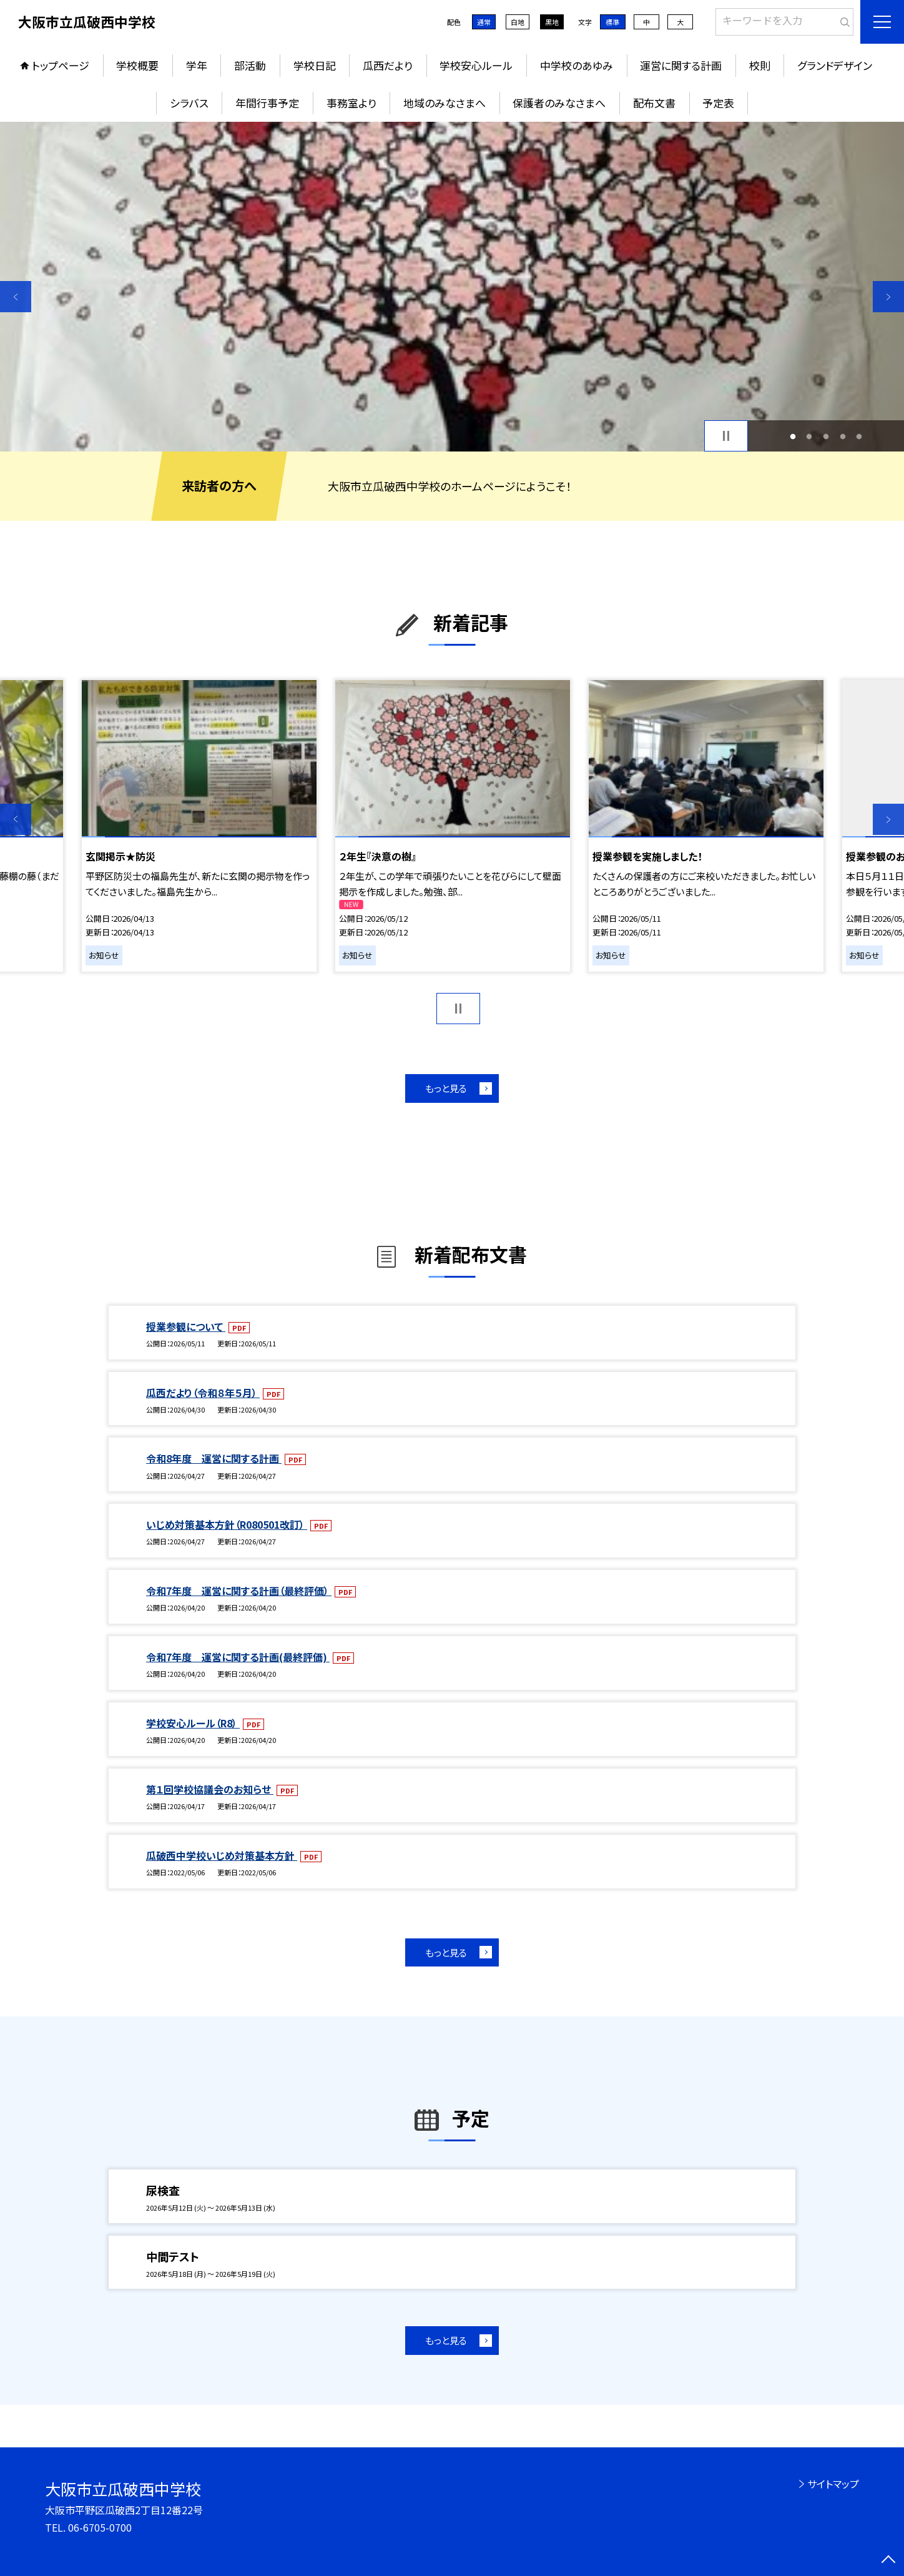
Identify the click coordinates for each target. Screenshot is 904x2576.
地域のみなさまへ (444, 103)
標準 (612, 22)
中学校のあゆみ (576, 65)
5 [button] (859, 436)
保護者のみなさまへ (559, 103)
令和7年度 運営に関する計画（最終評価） (239, 1590)
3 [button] (826, 436)
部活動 (250, 65)
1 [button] (792, 436)
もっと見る (446, 1088)
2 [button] (809, 436)
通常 (484, 22)
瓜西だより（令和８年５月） (203, 1392)
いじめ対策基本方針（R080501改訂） (226, 1524)
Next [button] (888, 296)
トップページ (60, 65)
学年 (196, 65)
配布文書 (654, 103)
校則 (759, 65)
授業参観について (185, 1326)
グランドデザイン (834, 65)
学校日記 (314, 65)
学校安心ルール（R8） (193, 1722)
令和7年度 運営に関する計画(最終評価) (238, 1656)
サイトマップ (833, 2483)
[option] (452, 287)
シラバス (189, 103)
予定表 (718, 103)
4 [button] (842, 436)
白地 (517, 22)
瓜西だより (388, 65)
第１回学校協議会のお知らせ (209, 1789)
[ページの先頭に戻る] (888, 2560)
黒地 (552, 22)
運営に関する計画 (681, 65)
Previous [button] (15, 296)
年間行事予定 (267, 103)
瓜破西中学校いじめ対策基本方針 (221, 1855)
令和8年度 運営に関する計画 (214, 1458)
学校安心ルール (476, 65)
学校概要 (137, 65)
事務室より (351, 103)
